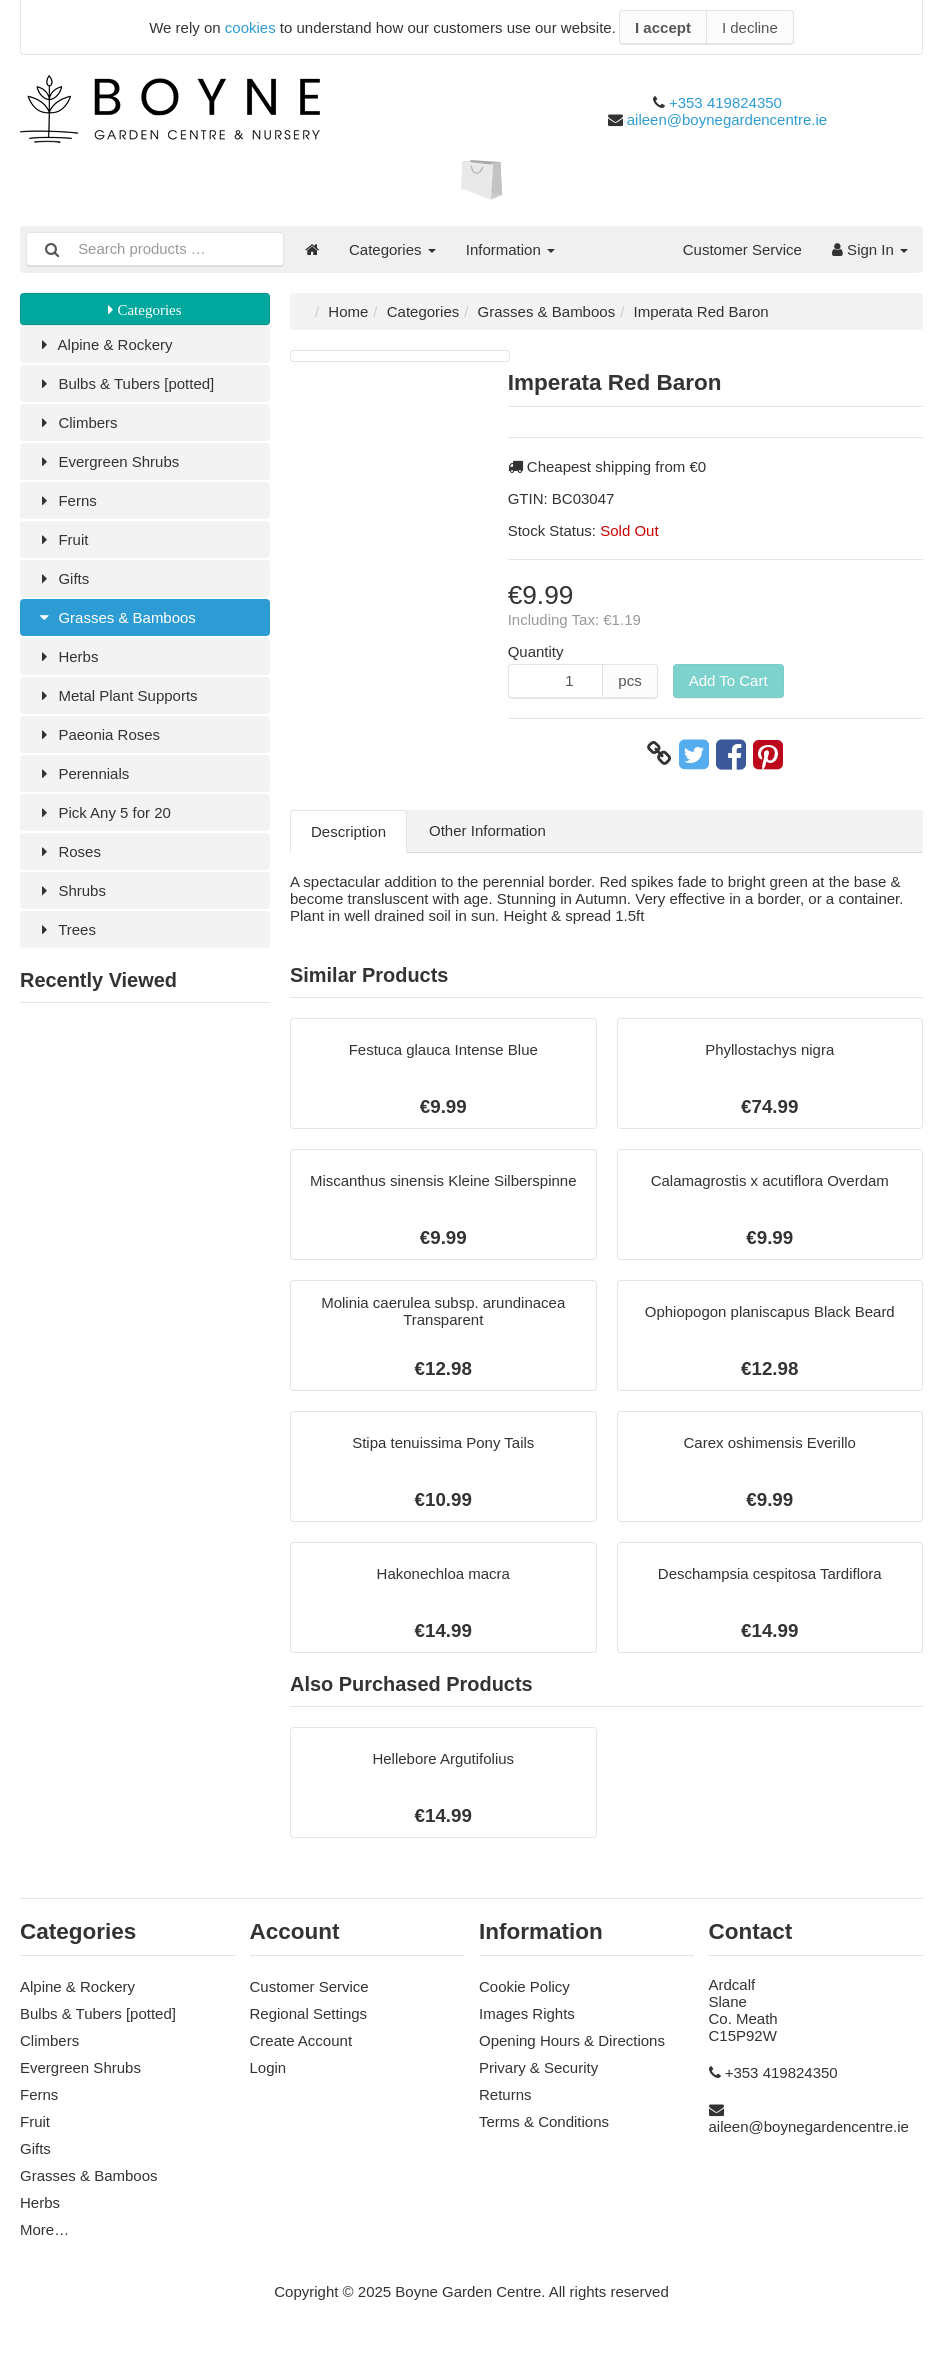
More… (44, 2229)
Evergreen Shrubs (107, 461)
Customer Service (742, 249)
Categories (392, 249)
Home (348, 311)
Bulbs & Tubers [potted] (124, 383)
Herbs (66, 656)
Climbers (76, 422)
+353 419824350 (725, 102)
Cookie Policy (524, 1986)
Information (510, 249)
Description (348, 831)
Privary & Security (538, 2067)
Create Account (301, 2040)
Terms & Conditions (544, 2121)
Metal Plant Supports (116, 695)
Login (268, 2067)
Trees (65, 929)
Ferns (66, 500)
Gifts (62, 578)
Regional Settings (309, 2013)
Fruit (61, 539)
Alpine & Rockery (104, 344)
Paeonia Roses (97, 734)
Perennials (82, 773)
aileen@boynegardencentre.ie (727, 119)
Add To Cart (728, 680)
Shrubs (70, 890)
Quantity (536, 651)
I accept (663, 27)
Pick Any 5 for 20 (103, 812)
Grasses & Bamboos (115, 617)
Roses (68, 851)
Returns (505, 2094)
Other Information (487, 830)
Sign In (870, 249)
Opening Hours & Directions (572, 2040)
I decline (750, 27)
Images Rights (527, 2013)
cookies (250, 27)
